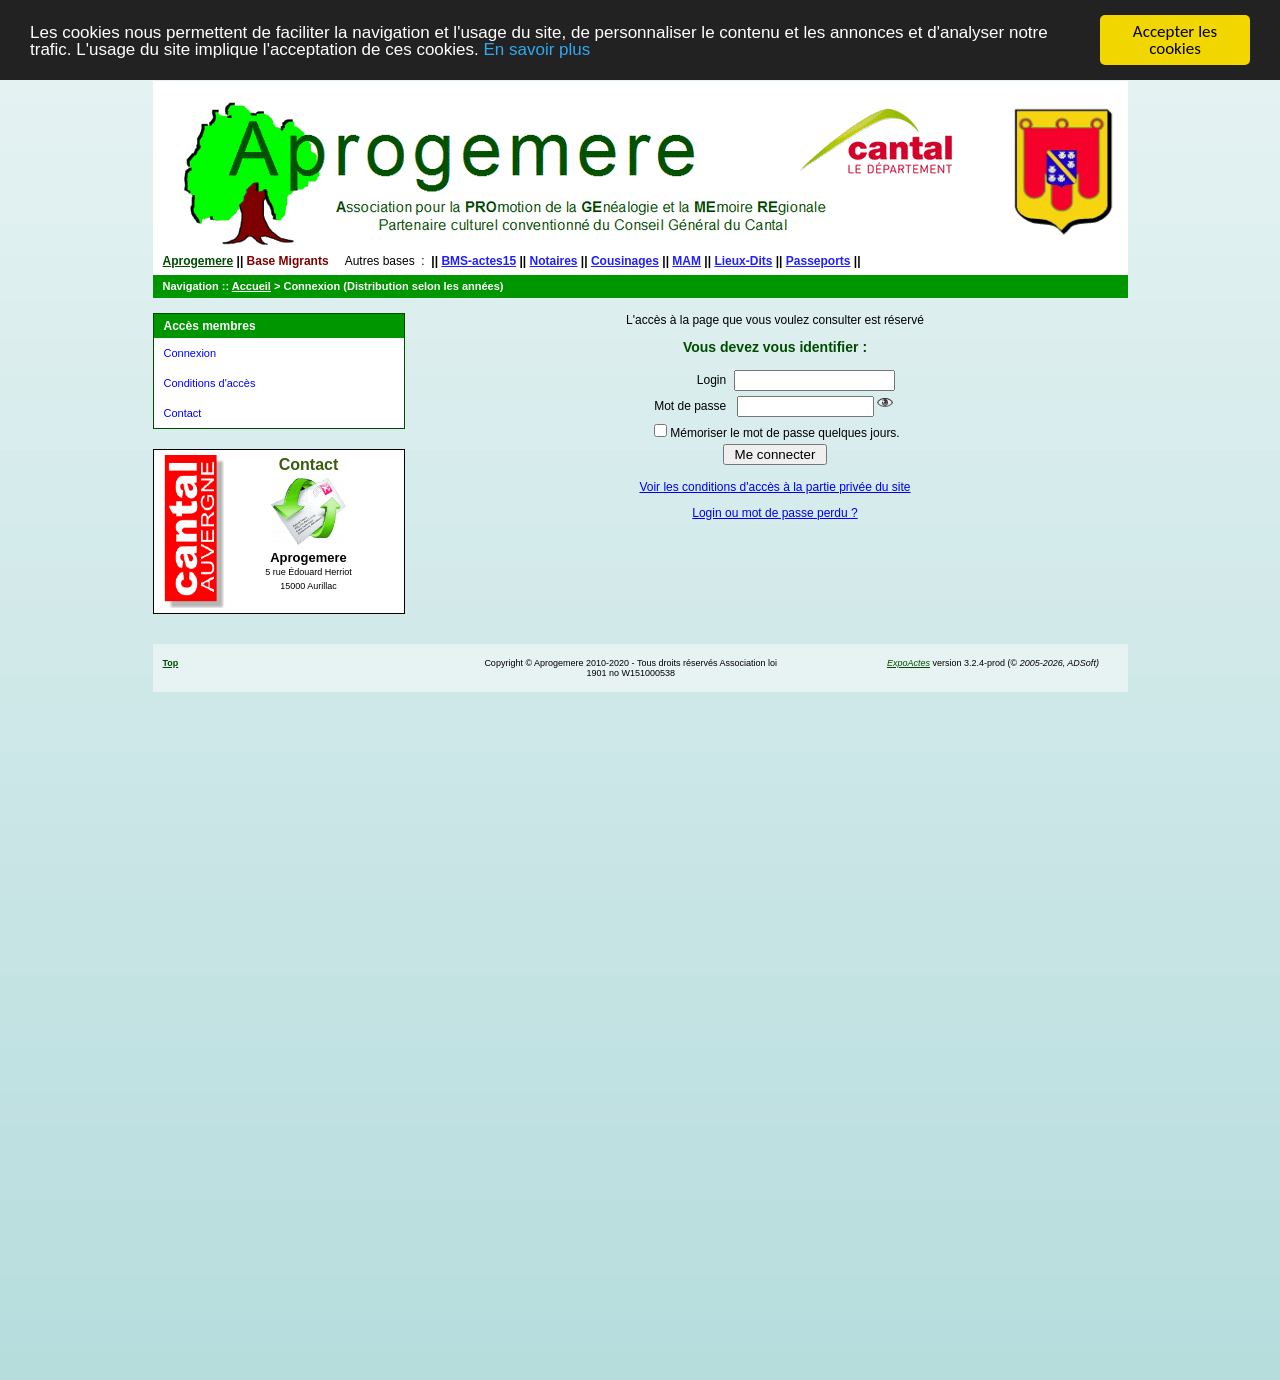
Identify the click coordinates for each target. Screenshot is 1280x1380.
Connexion (190, 353)
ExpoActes (908, 663)
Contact (183, 413)
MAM (686, 261)
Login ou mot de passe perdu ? (774, 513)
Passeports (818, 261)
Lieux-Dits (743, 261)
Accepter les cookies (1175, 40)
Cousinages (625, 261)
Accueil (251, 286)
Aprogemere (198, 261)
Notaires (554, 261)
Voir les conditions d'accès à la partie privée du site (774, 487)
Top (171, 663)
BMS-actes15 (478, 261)
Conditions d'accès (210, 383)
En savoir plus (536, 49)
